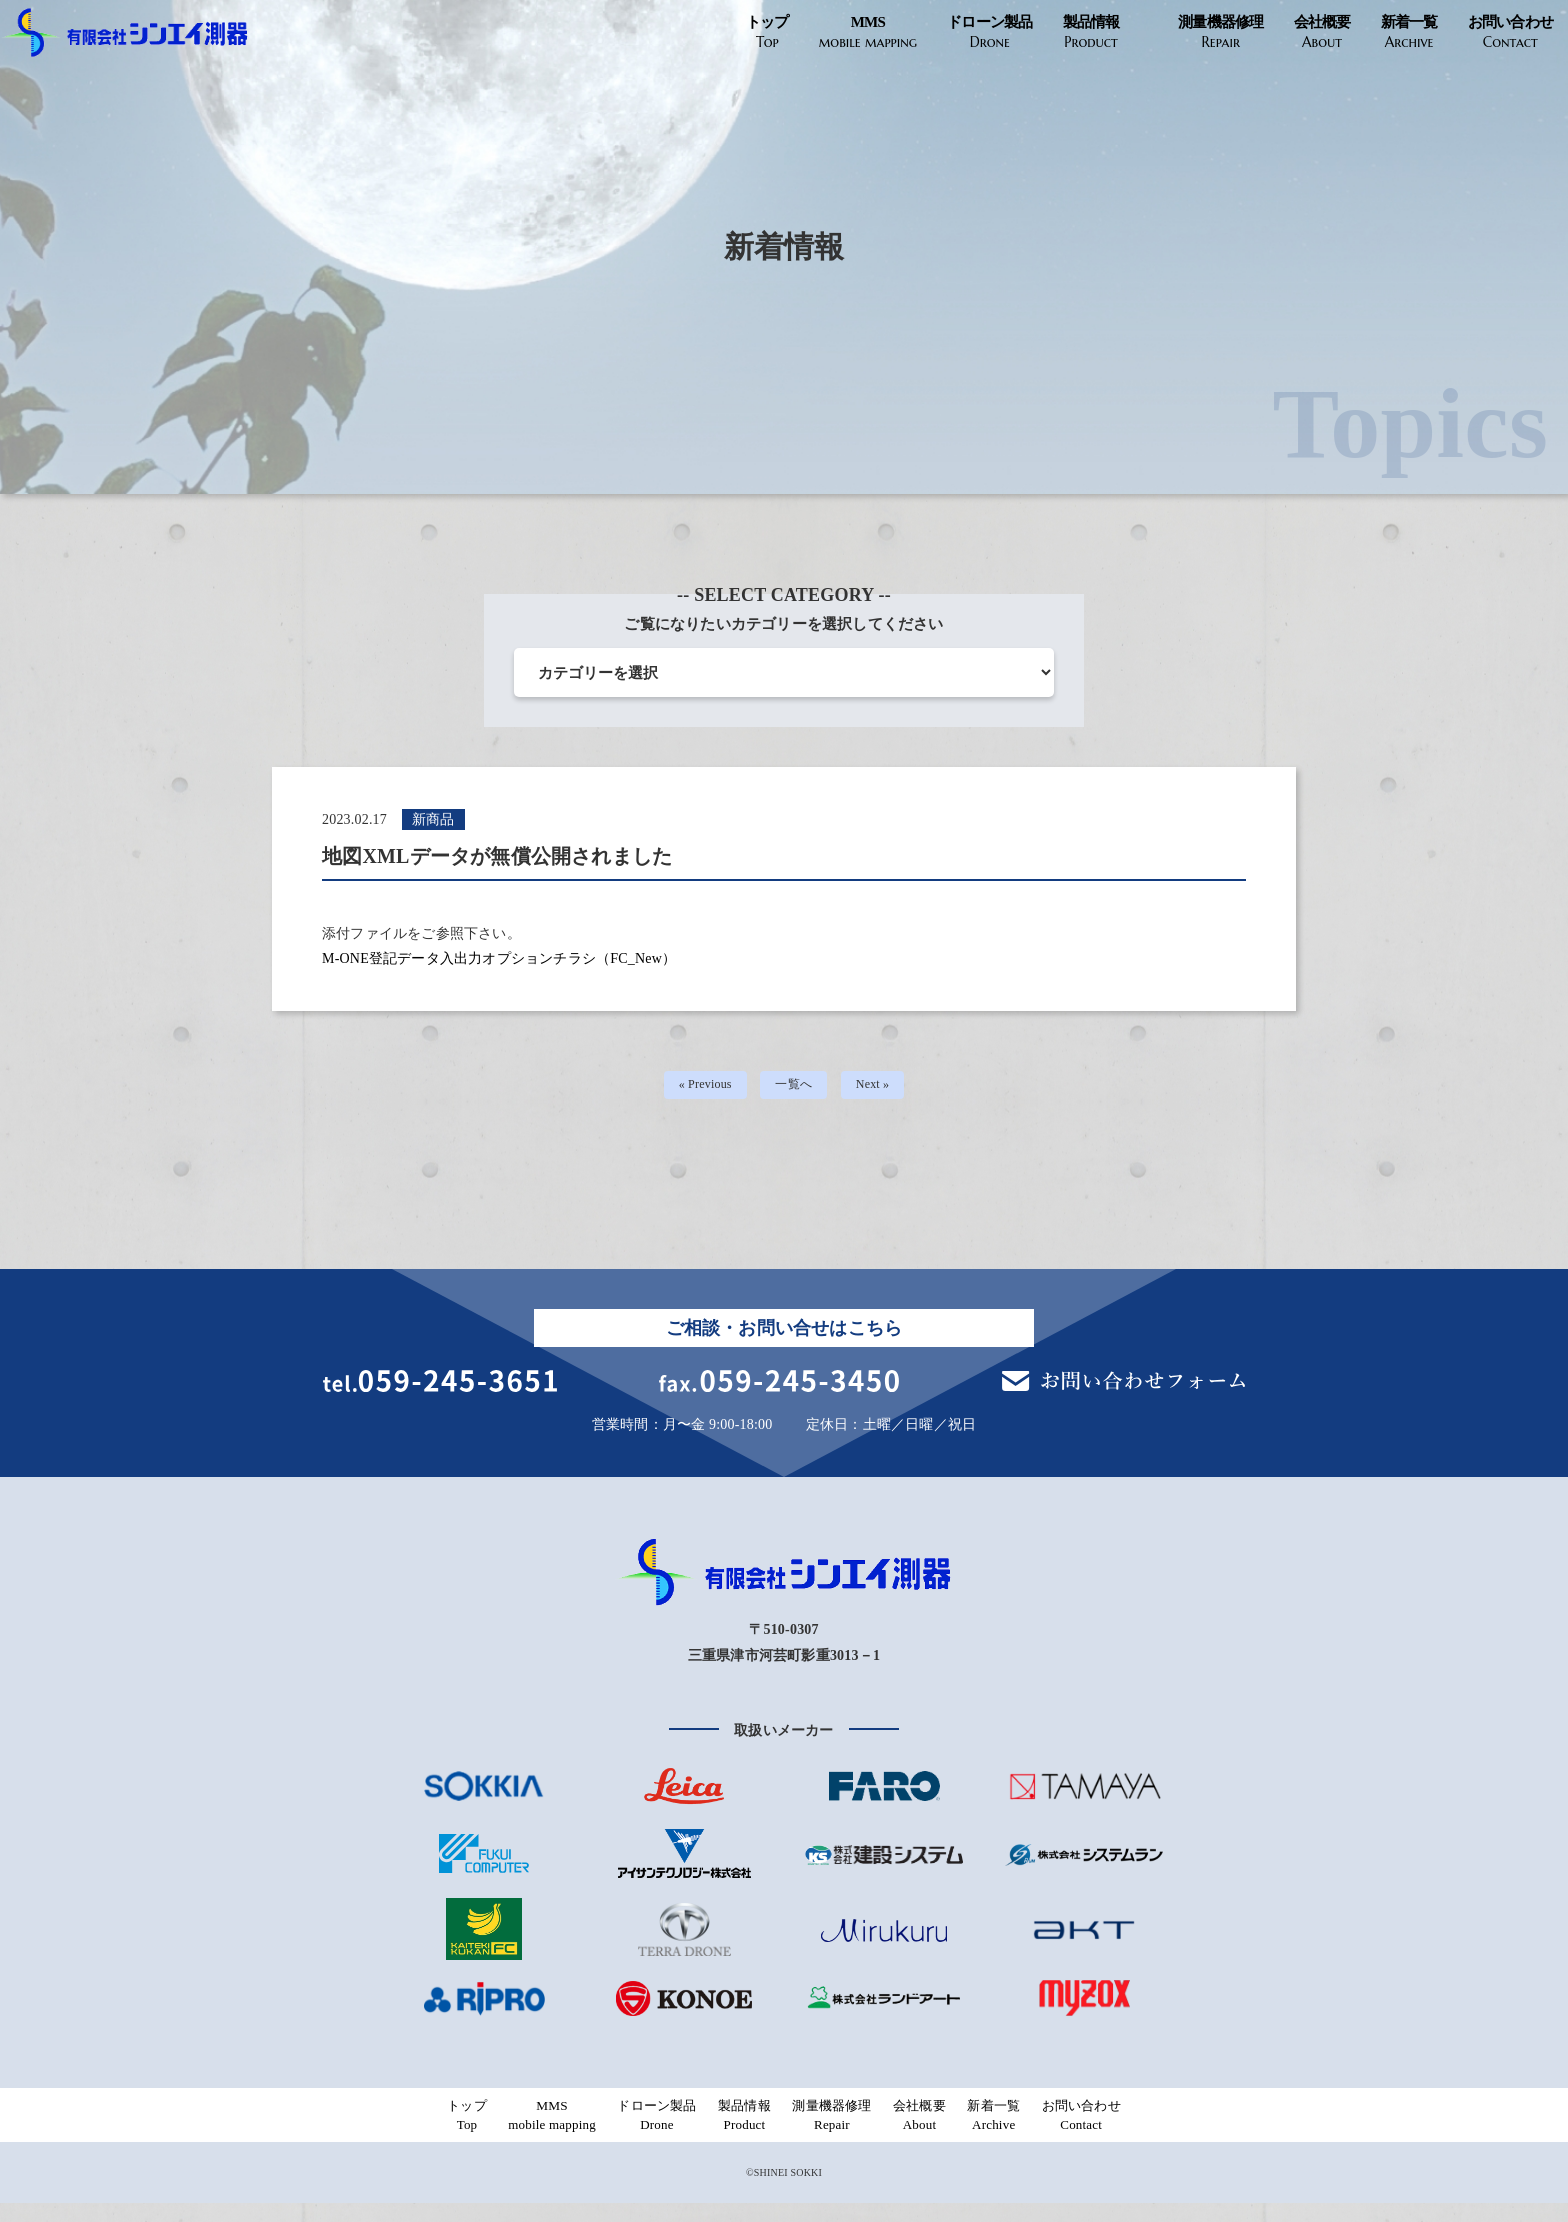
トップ (767, 33)
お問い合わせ (1511, 33)
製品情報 (1091, 33)
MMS (868, 33)
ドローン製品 (990, 33)
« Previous (700, 1088)
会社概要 (1322, 33)
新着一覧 (1409, 33)
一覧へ (795, 1088)
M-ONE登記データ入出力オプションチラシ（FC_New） (499, 958)
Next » (879, 1088)
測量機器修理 (1221, 33)
